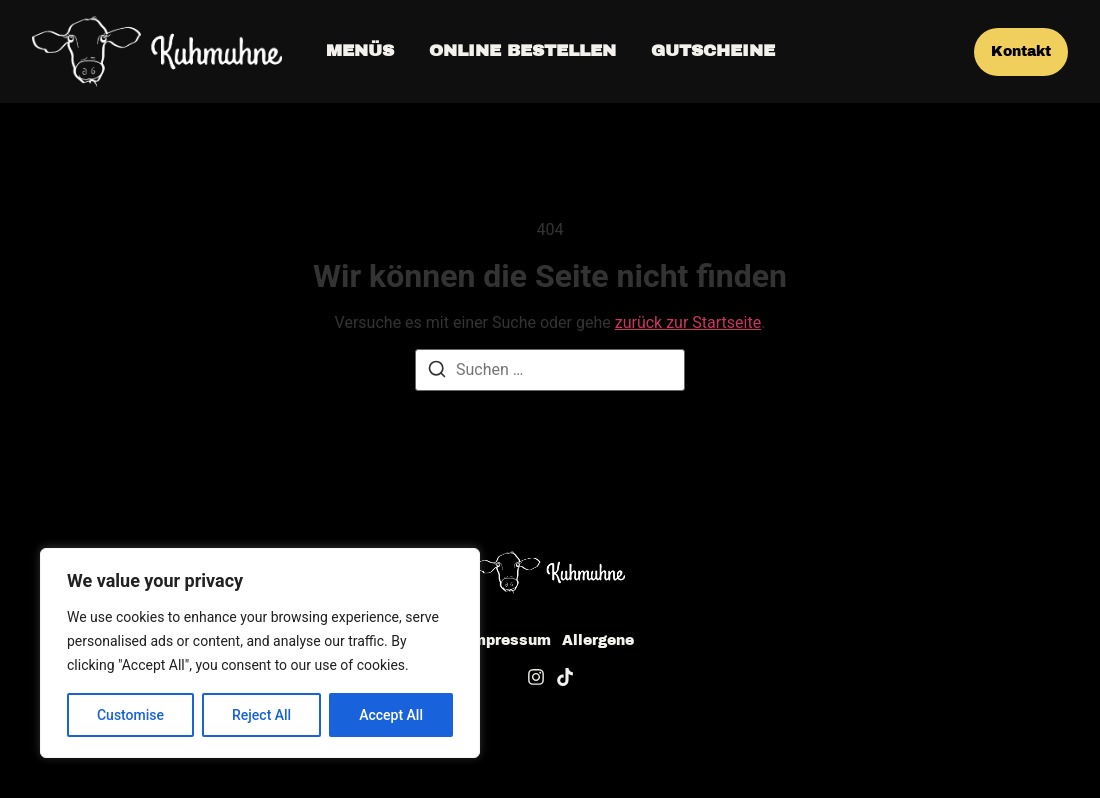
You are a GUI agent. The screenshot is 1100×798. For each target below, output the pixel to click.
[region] (260, 653)
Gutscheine (713, 51)
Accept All (391, 715)
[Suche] (437, 372)
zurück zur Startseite (688, 322)
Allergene (598, 641)
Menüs (360, 51)
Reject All (261, 715)
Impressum (509, 641)
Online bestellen (522, 51)
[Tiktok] (565, 677)
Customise (130, 715)
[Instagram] (536, 677)
